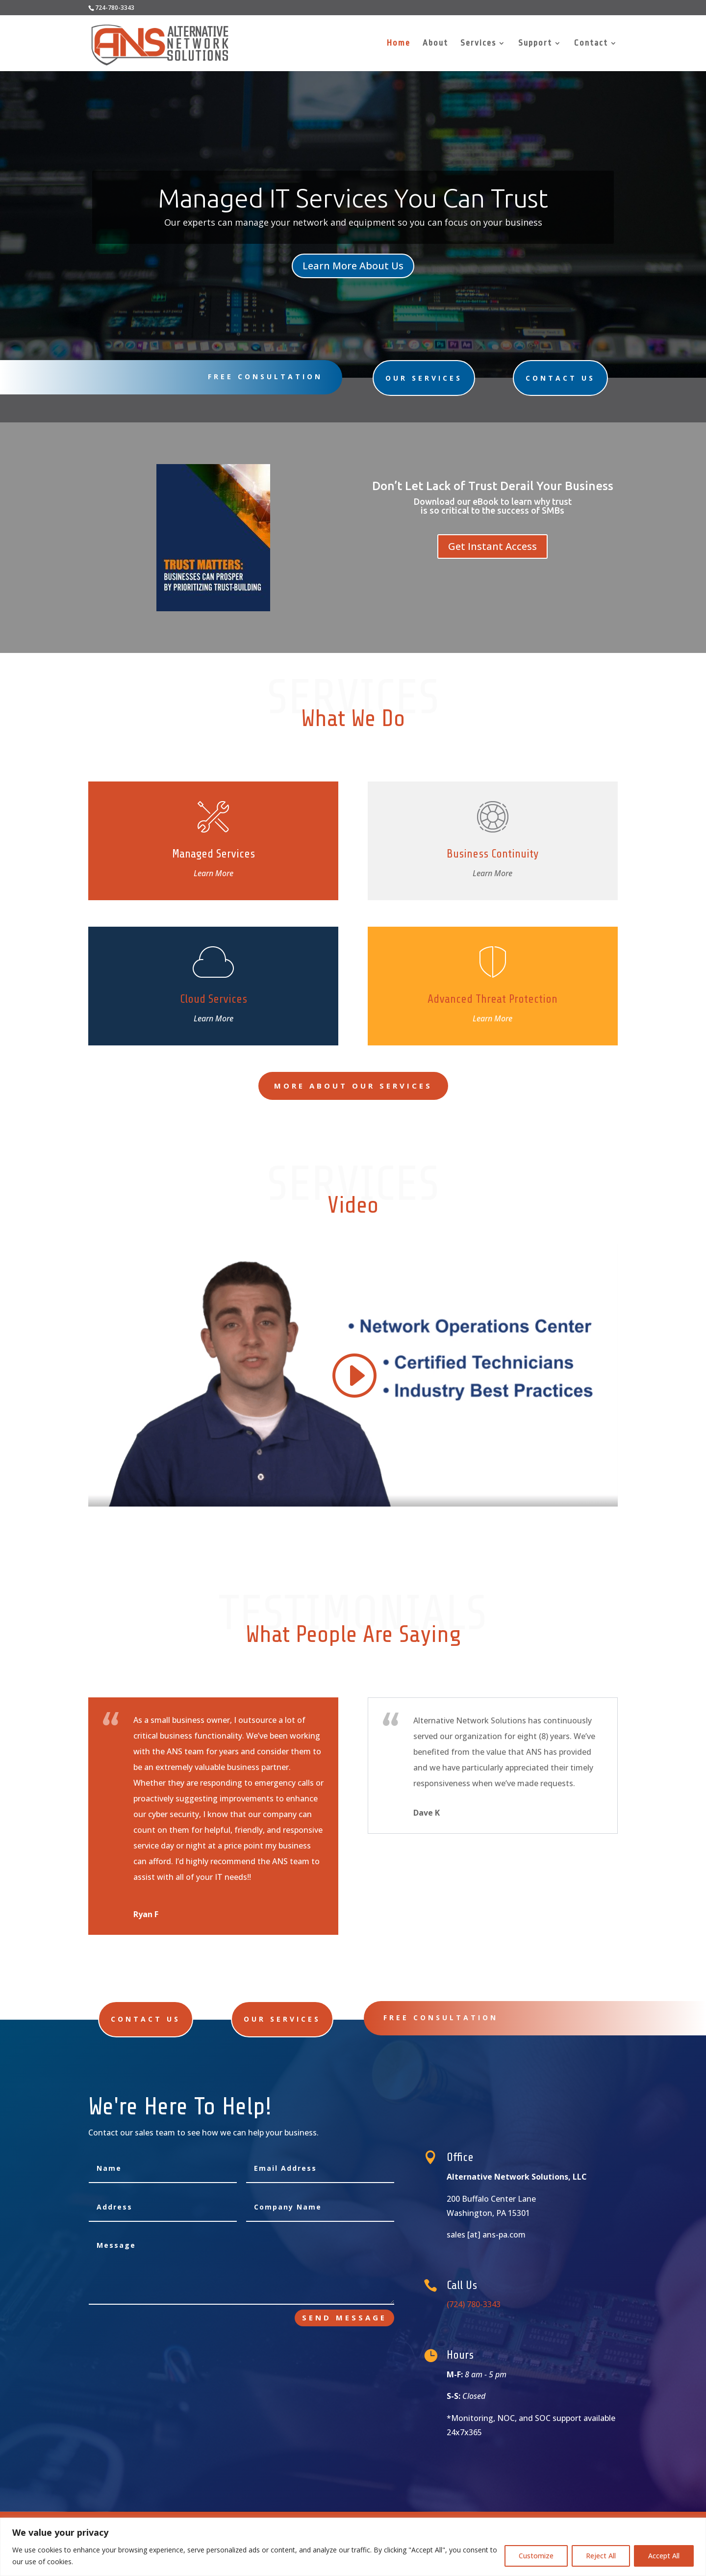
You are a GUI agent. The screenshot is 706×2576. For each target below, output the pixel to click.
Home (398, 44)
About (435, 44)
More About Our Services (353, 1086)
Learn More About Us (352, 259)
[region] (353, 2547)
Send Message (344, 2317)
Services (478, 44)
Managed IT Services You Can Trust (353, 201)
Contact (591, 44)
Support (535, 44)
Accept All (664, 2555)
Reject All (601, 2555)
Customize (536, 2555)
